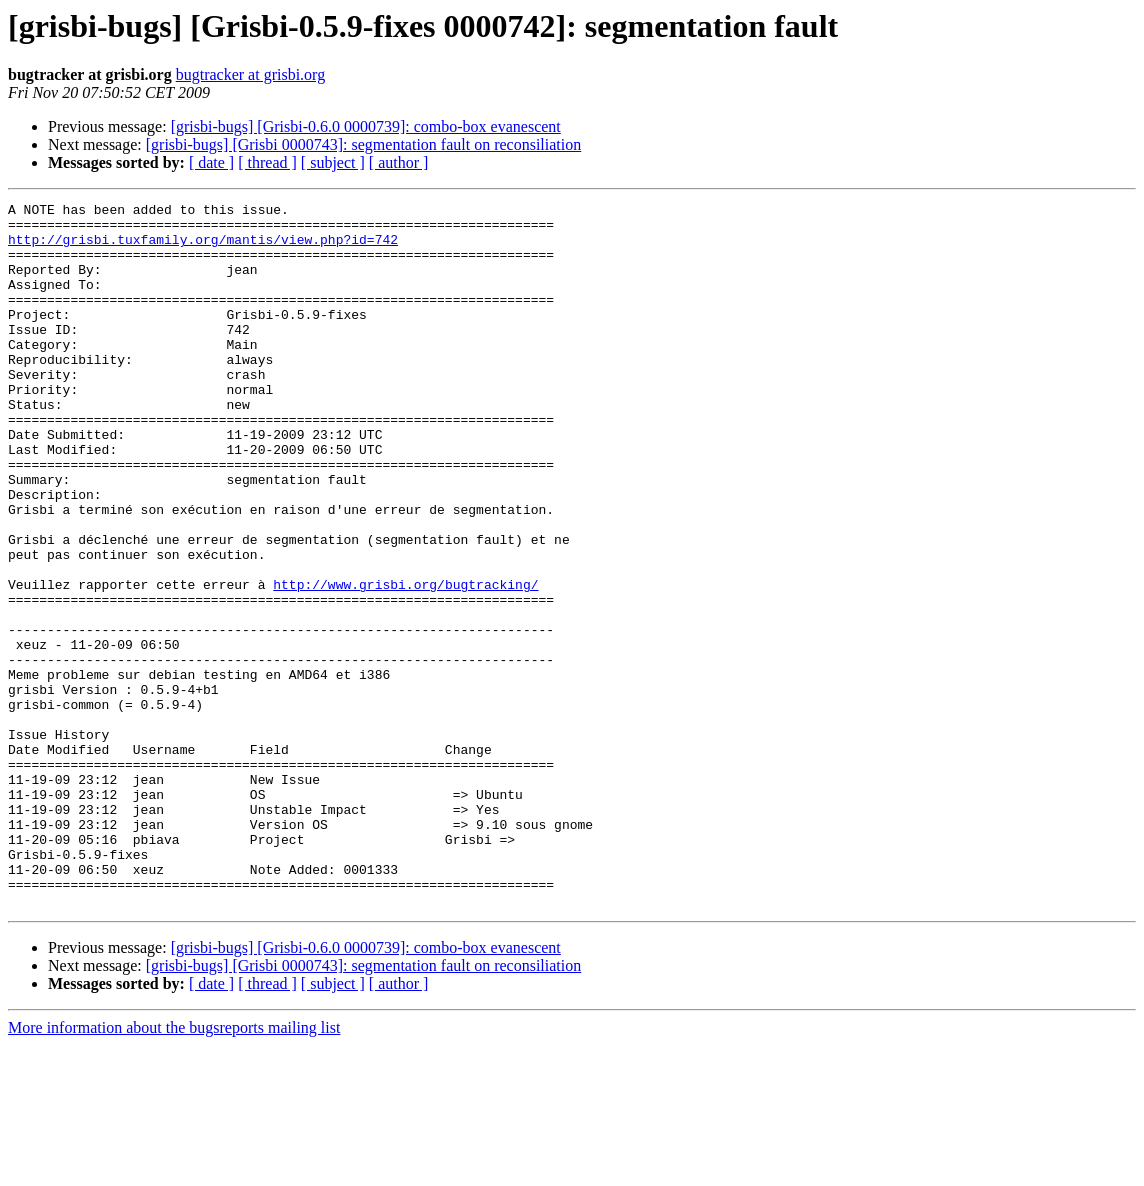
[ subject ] (333, 162)
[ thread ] (267, 162)
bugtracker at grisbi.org (250, 74)
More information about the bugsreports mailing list (174, 1168)
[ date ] (211, 162)
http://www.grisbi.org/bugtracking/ (405, 662)
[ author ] (399, 162)
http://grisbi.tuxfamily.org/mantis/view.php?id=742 (203, 248)
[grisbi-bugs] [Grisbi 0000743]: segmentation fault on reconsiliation (363, 144)
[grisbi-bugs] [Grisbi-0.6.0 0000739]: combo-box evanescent (366, 126)
